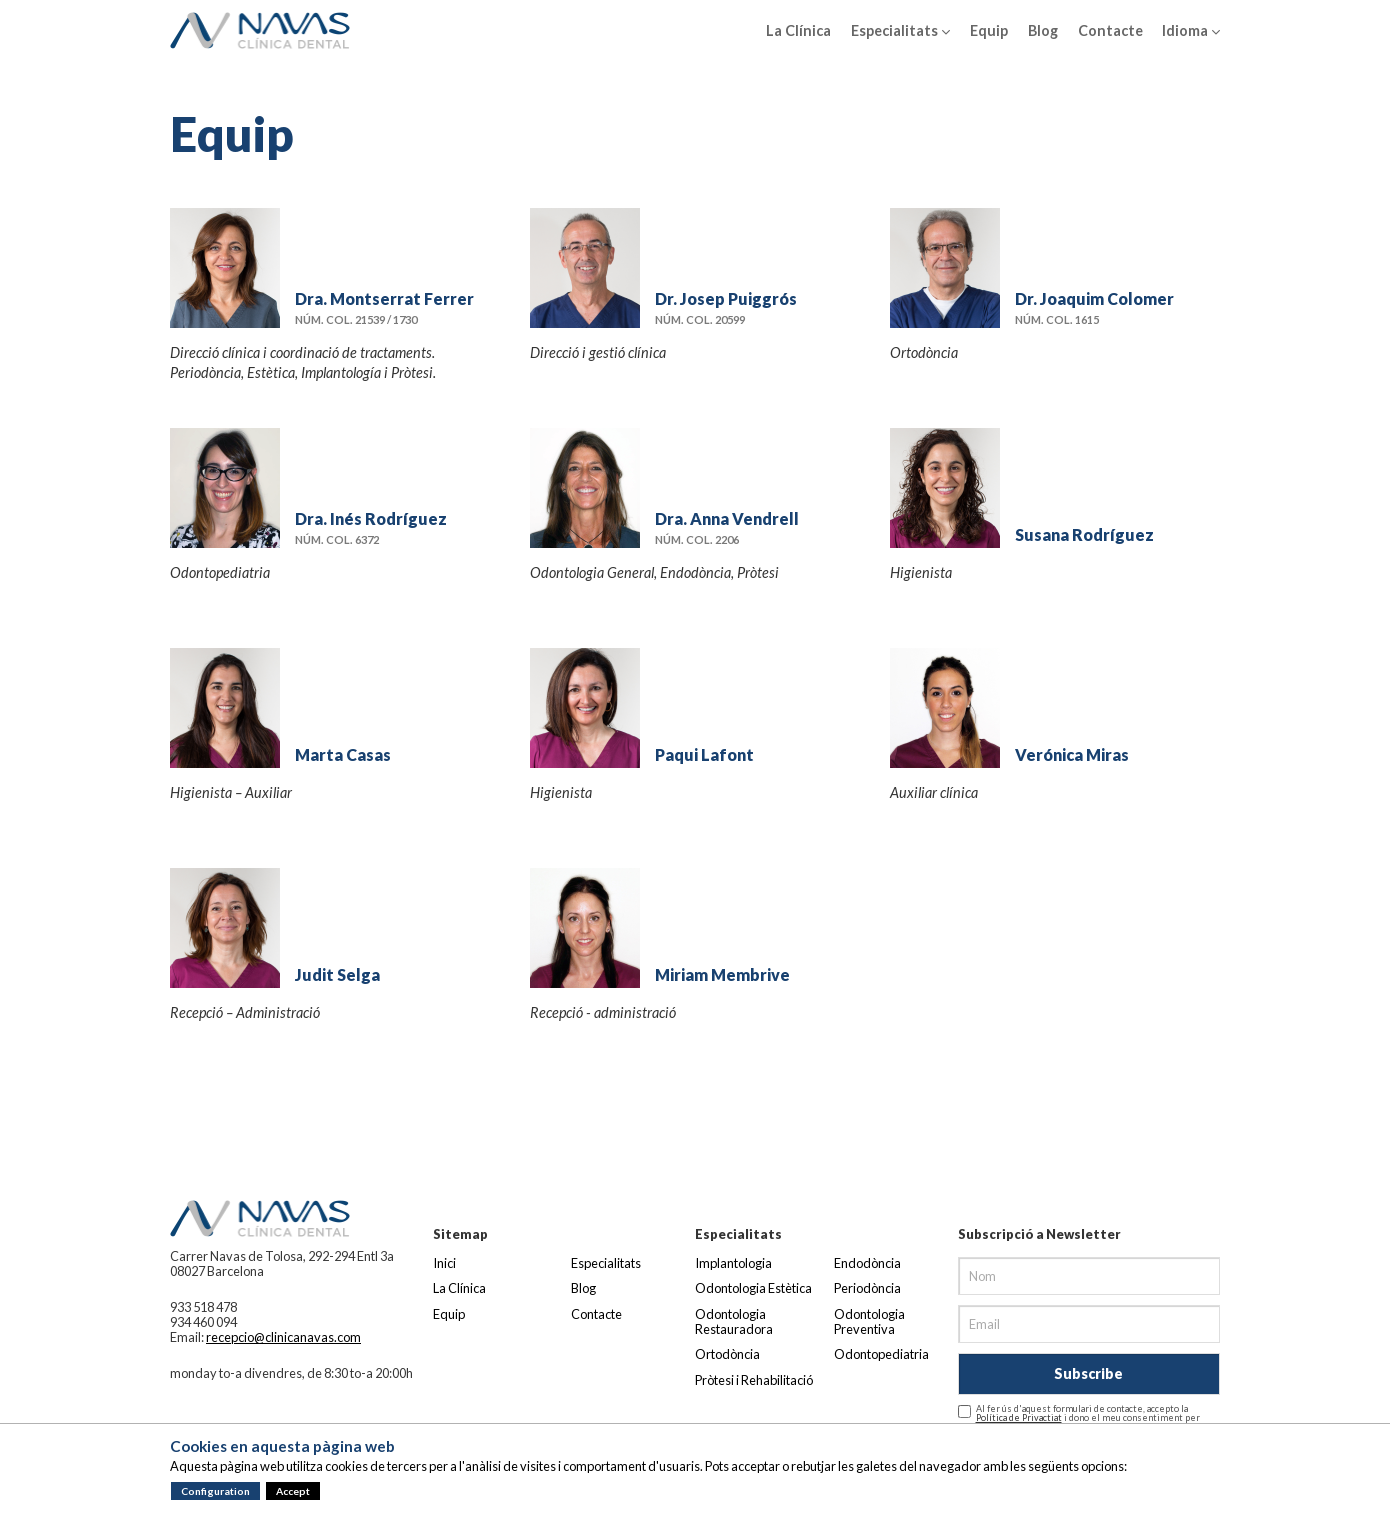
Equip (989, 30)
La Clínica (798, 30)
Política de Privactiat (1019, 1417)
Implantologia (733, 1263)
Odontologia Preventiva (869, 1321)
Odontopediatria (881, 1354)
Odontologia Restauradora (734, 1321)
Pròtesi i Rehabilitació (754, 1380)
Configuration (215, 1491)
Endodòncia (867, 1263)
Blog (1043, 30)
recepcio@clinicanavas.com (283, 1337)
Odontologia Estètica (753, 1288)
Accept (293, 1491)
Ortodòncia (727, 1354)
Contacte (1110, 30)
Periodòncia (867, 1288)
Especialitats (900, 31)
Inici (444, 1263)
